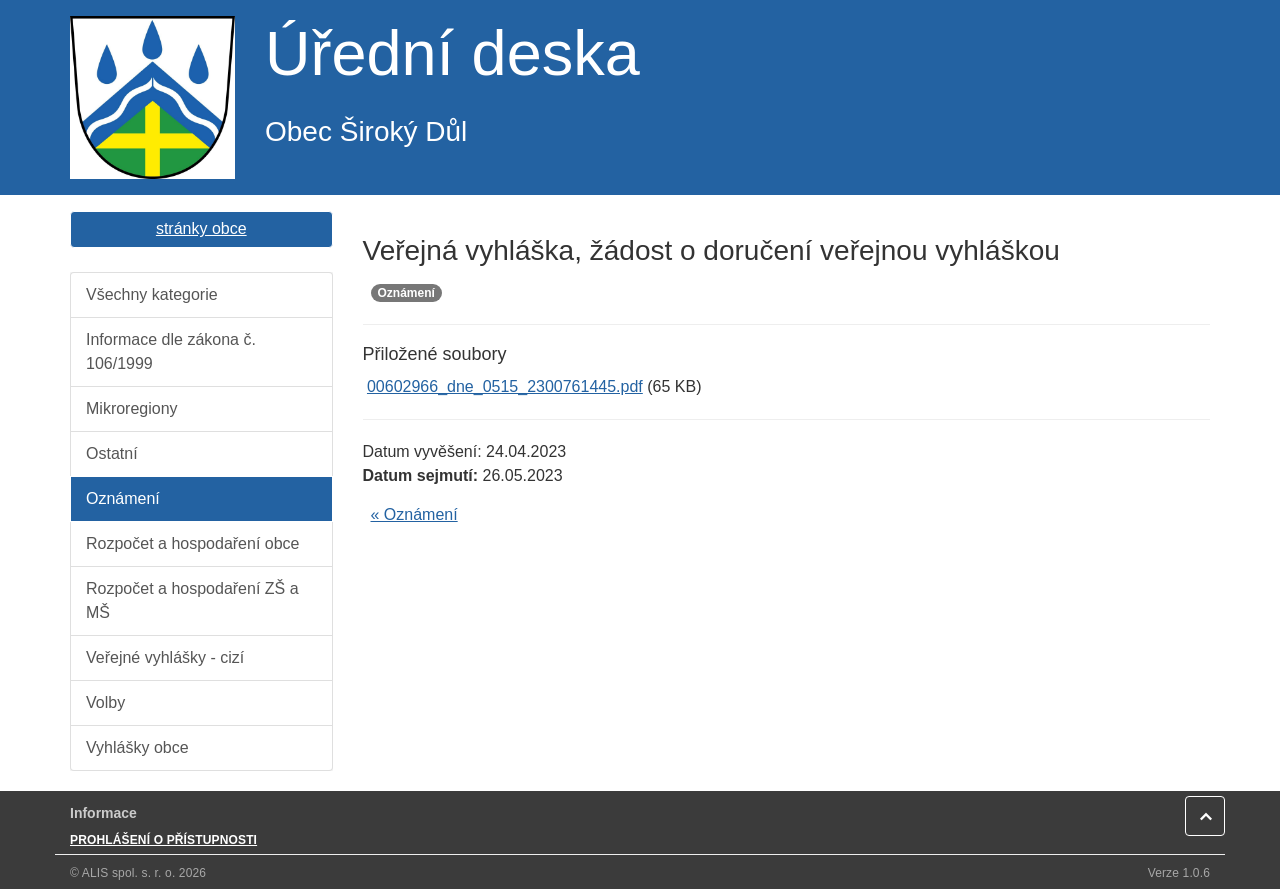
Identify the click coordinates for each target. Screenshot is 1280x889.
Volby (105, 702)
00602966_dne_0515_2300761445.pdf (505, 386)
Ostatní (112, 453)
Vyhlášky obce (137, 747)
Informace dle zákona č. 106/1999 (171, 351)
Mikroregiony (132, 408)
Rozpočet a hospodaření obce (192, 543)
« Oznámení (414, 514)
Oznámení (123, 498)
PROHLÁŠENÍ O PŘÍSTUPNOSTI (163, 840)
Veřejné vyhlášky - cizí (165, 657)
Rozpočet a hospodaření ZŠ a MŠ (192, 600)
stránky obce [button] (201, 228)
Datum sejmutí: (421, 475)
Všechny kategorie (152, 294)
